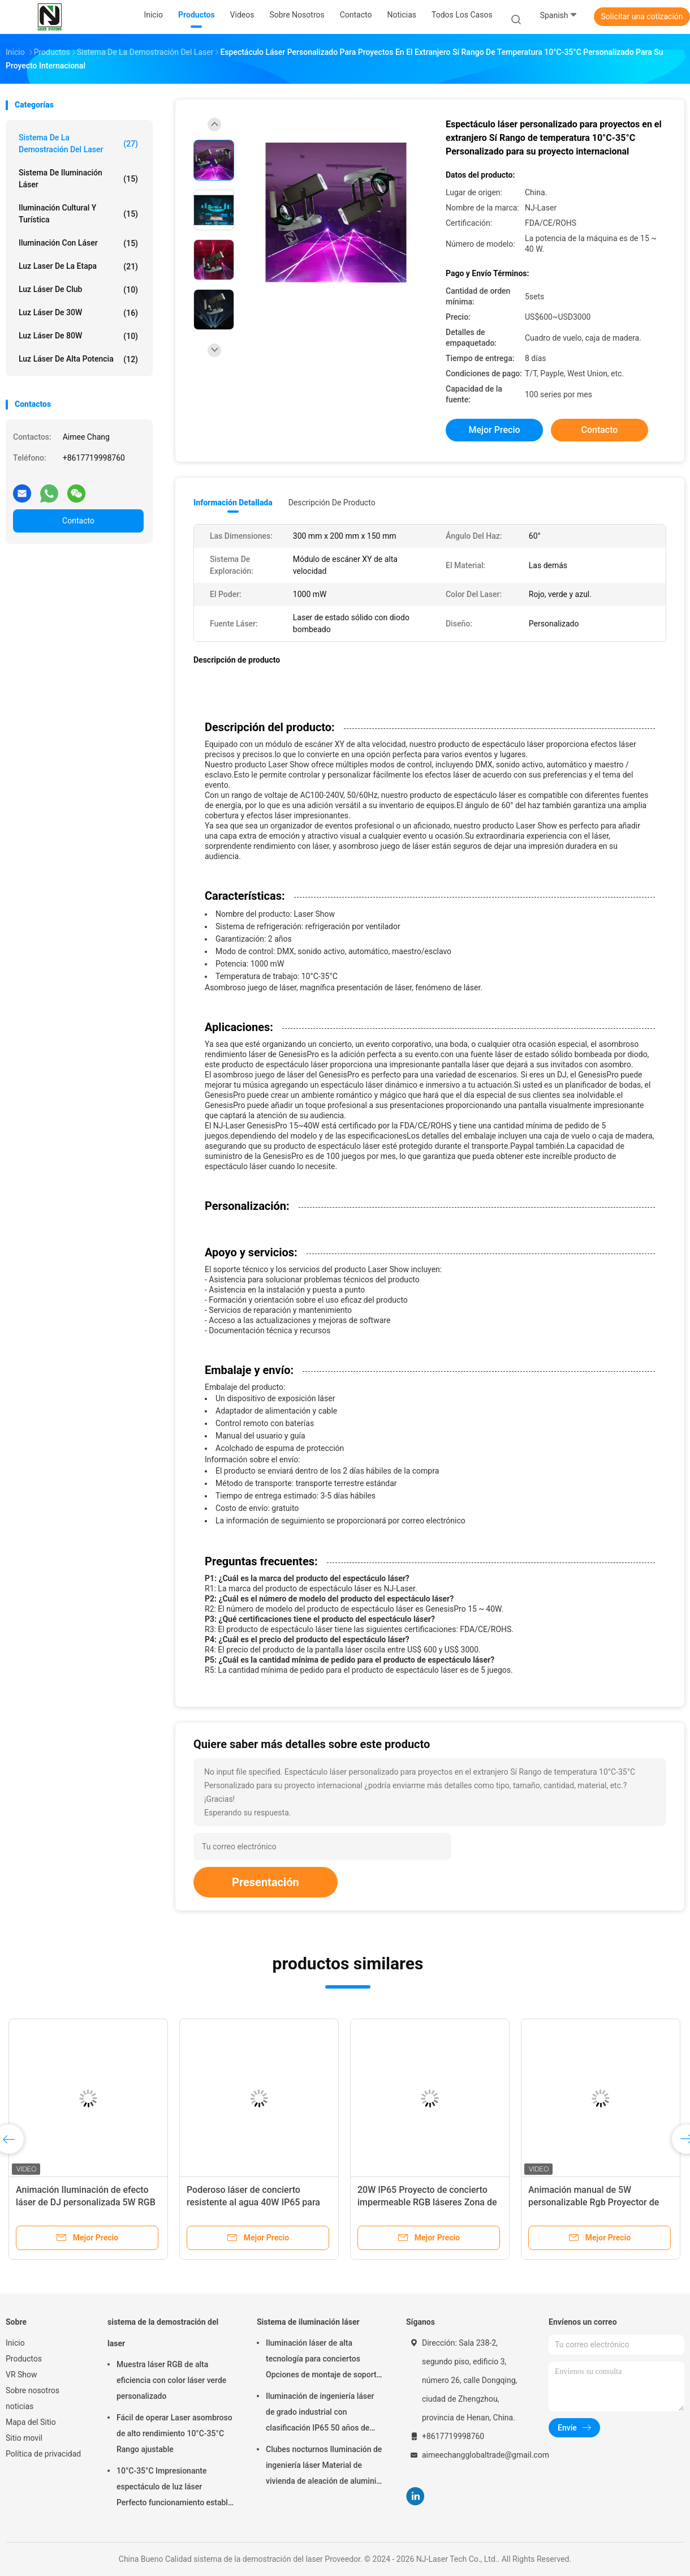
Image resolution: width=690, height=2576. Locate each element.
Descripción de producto (332, 502)
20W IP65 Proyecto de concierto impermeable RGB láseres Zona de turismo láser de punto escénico (427, 2202)
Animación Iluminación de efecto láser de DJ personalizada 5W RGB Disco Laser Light (86, 2202)
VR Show (21, 2374)
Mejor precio (494, 429)
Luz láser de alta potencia (78, 359)
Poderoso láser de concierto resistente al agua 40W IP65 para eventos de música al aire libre (253, 2202)
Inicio (15, 2342)
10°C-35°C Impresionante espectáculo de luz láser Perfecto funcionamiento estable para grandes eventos (174, 2488)
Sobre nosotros (32, 2390)
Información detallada (233, 502)
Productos (24, 2358)
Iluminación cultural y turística (78, 213)
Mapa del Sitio (31, 2422)
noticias (19, 2406)
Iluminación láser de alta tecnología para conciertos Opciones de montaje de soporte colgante (323, 2360)
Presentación (265, 1882)
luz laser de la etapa (78, 266)
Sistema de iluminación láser (78, 178)
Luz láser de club (78, 289)
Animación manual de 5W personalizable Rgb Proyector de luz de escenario (593, 2202)
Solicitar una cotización (642, 16)
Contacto (78, 520)
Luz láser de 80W (78, 336)
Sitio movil (24, 2437)
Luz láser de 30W (78, 313)
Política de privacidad (43, 2453)
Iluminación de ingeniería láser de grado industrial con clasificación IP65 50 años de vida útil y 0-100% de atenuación (323, 2414)
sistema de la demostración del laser (78, 143)
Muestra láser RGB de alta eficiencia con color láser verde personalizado (171, 2380)
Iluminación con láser (78, 243)
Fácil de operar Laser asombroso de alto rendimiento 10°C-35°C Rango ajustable (174, 2433)
